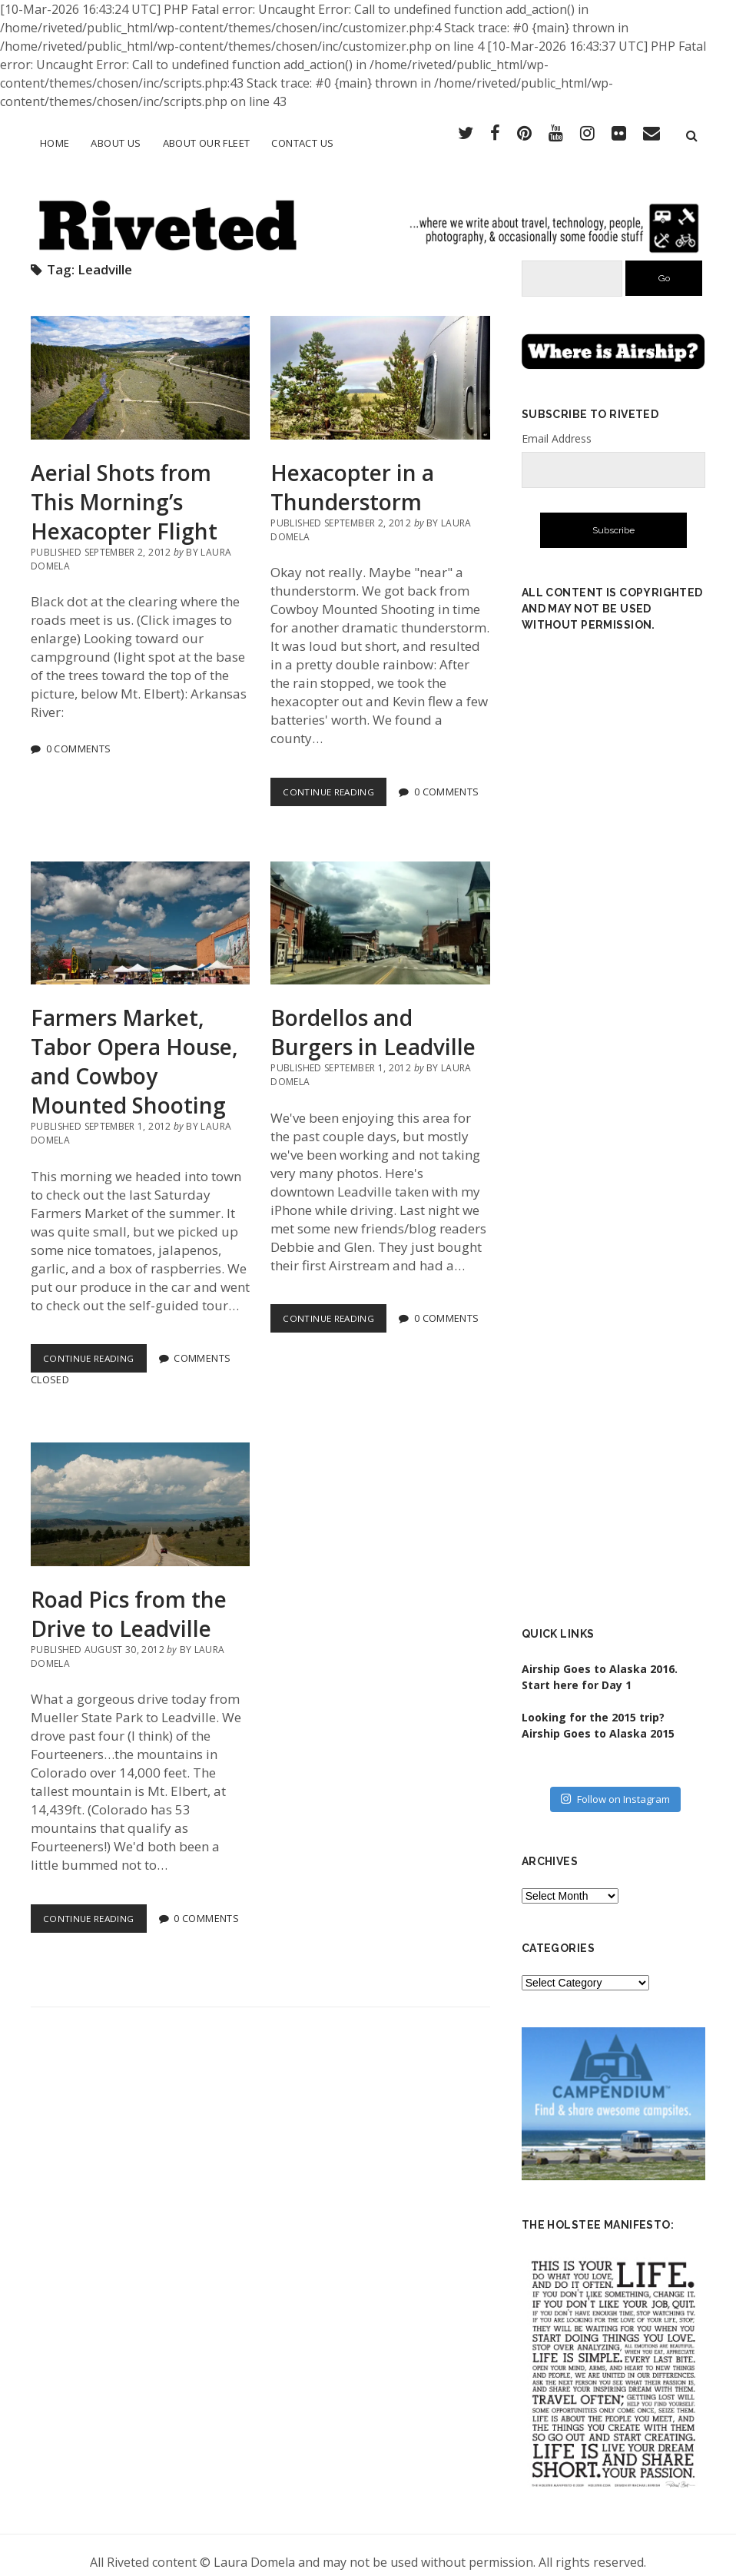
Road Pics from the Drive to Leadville (140, 1490)
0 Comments (78, 735)
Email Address (557, 424)
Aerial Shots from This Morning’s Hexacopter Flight (140, 364)
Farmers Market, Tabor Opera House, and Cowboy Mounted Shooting (140, 909)
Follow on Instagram (615, 1785)
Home (55, 143)
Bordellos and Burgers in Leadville (379, 909)
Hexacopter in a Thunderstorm (379, 364)
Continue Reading (336, 781)
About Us (116, 143)
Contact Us (302, 143)
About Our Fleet (206, 143)
